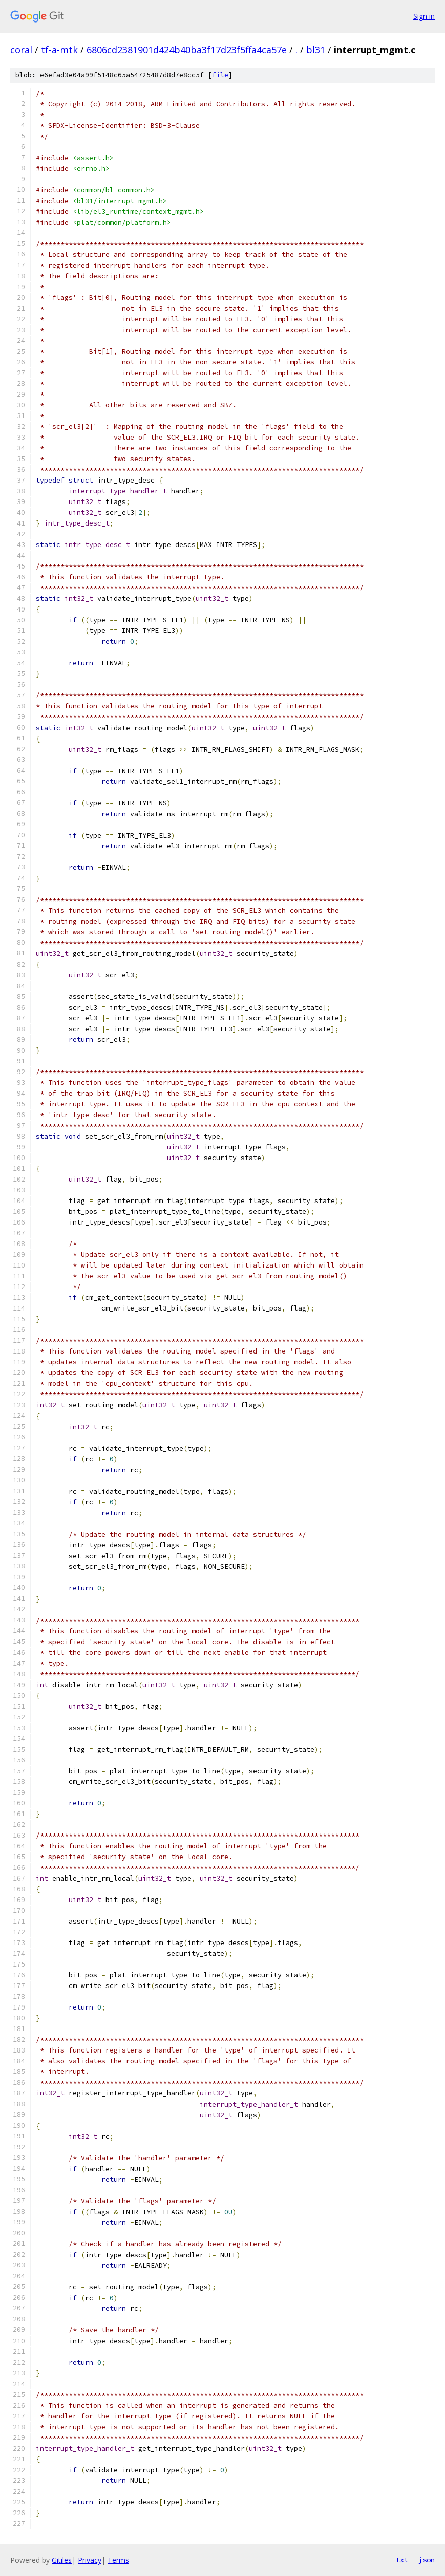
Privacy (89, 2560)
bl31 (315, 49)
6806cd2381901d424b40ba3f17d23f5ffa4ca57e (187, 49)
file (220, 75)
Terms (118, 2560)
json (426, 2559)
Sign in (424, 16)
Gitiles (62, 2560)
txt (402, 2559)
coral (21, 49)
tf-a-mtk (59, 49)
